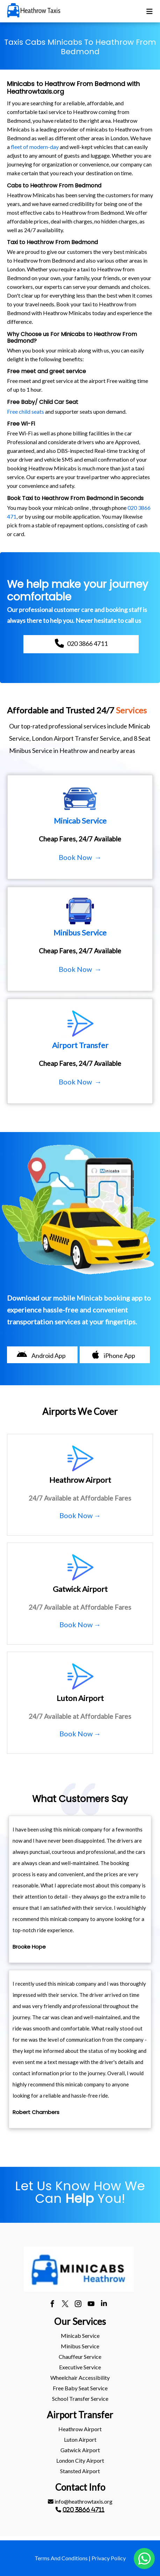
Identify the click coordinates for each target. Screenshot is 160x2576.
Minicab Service (80, 2335)
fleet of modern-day (35, 146)
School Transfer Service (80, 2398)
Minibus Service (80, 2346)
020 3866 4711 (83, 2509)
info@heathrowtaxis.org (80, 2501)
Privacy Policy (109, 2558)
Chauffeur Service (80, 2356)
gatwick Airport (80, 2450)
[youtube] (91, 2305)
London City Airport (80, 2460)
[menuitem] (80, 2336)
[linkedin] (104, 2305)
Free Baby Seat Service (80, 2388)
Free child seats (25, 411)
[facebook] (52, 2305)
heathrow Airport (80, 2429)
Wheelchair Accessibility (80, 2377)
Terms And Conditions (61, 2558)
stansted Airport (80, 2471)
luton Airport (80, 2439)
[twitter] (65, 2305)
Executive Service (80, 2367)
